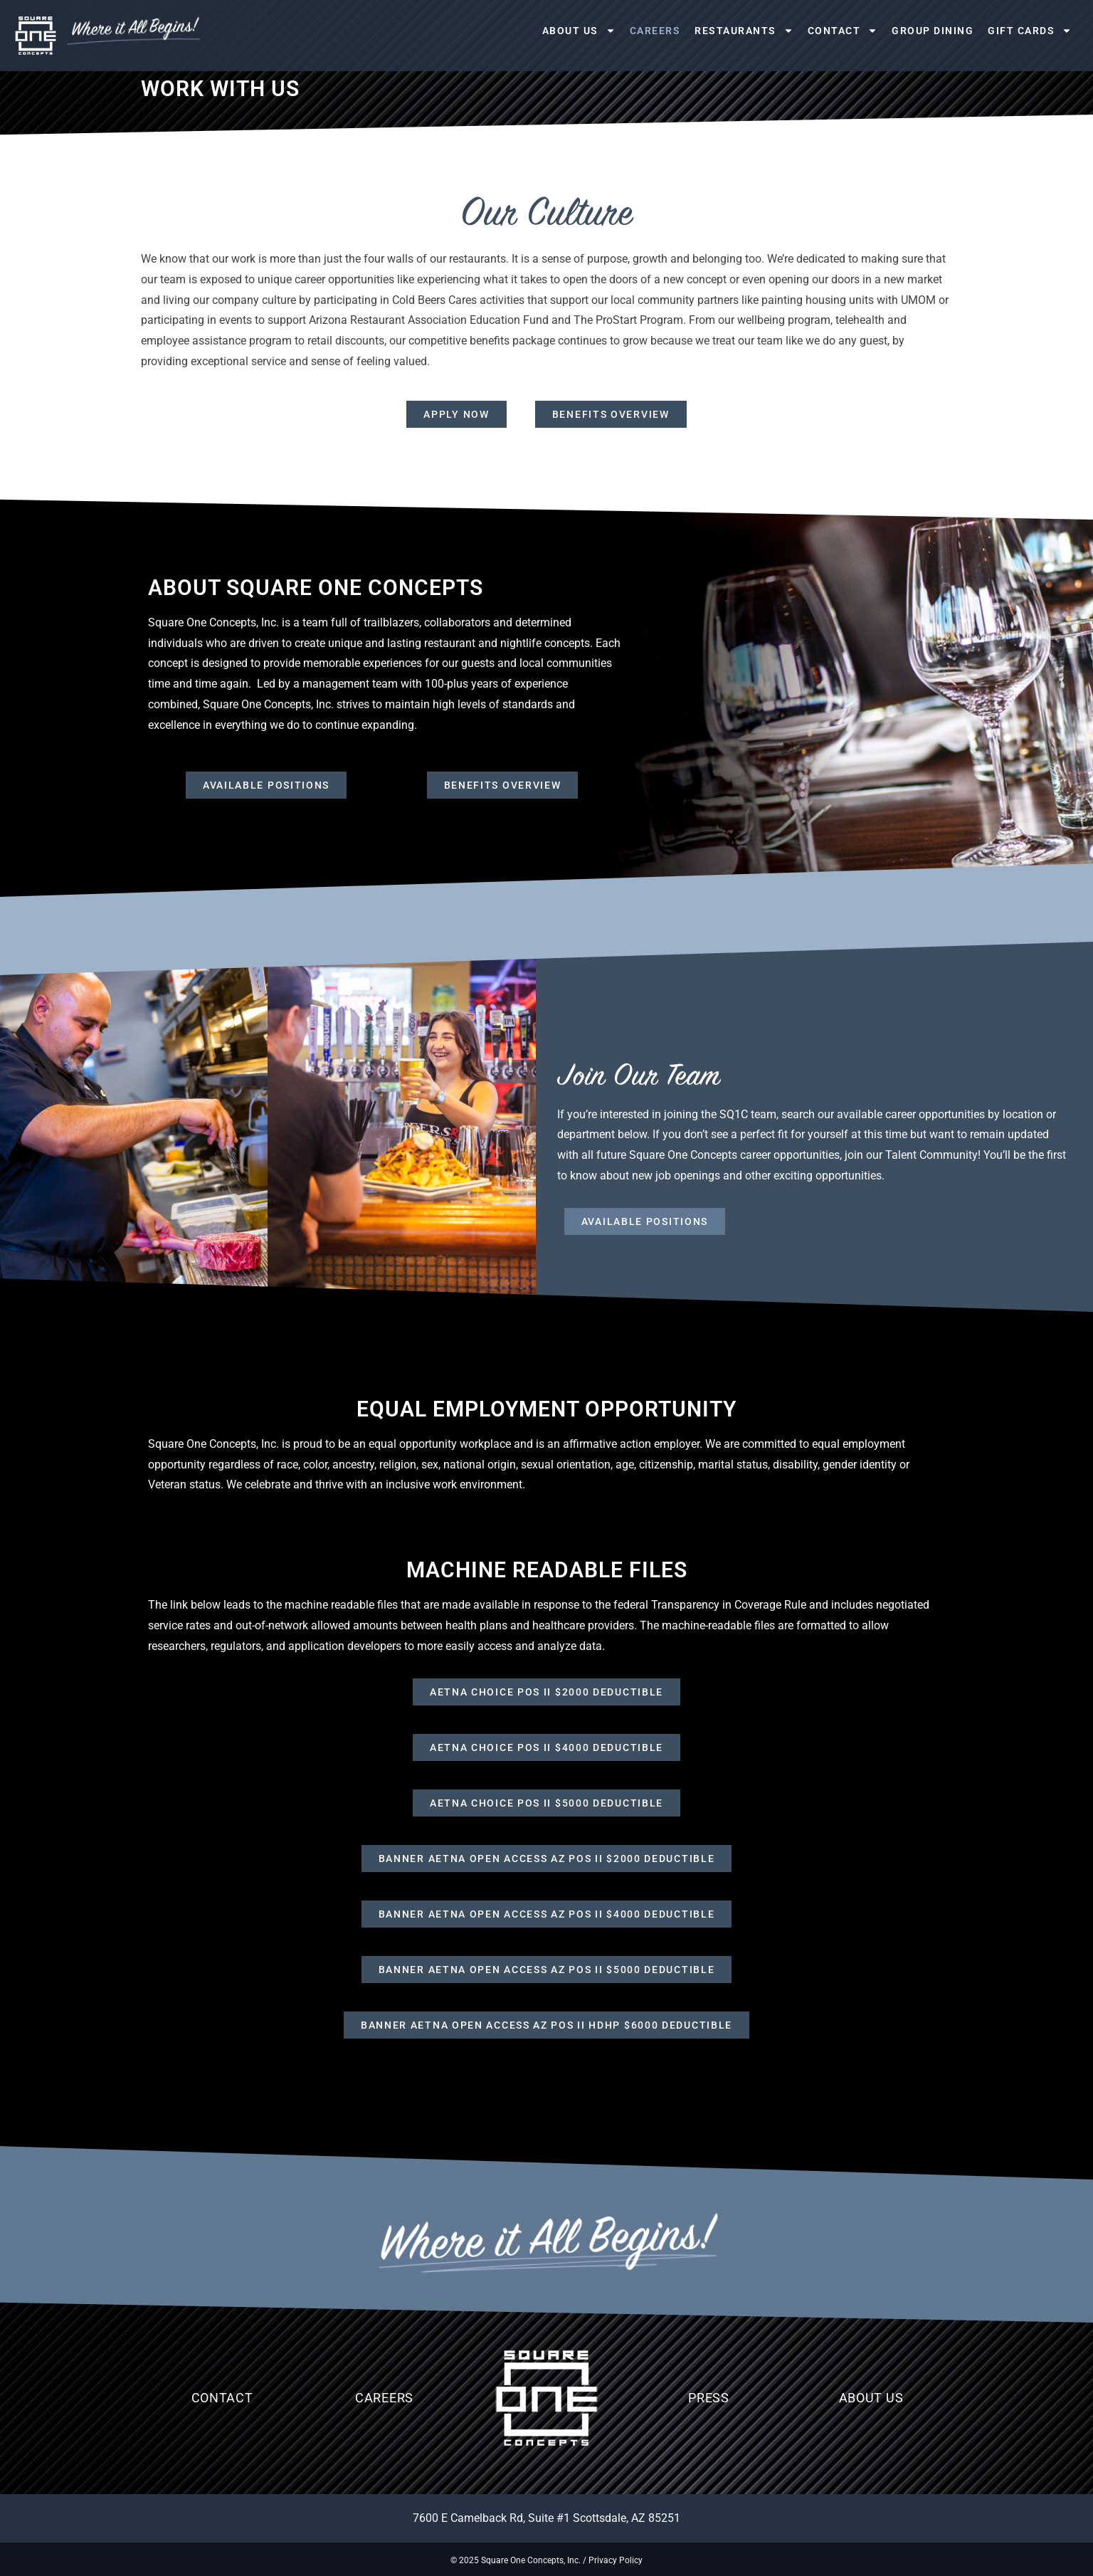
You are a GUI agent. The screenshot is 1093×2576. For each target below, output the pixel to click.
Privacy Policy (615, 2560)
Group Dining (932, 30)
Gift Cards (1030, 31)
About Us (579, 31)
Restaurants (744, 31)
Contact (843, 31)
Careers (655, 30)
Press (708, 2397)
